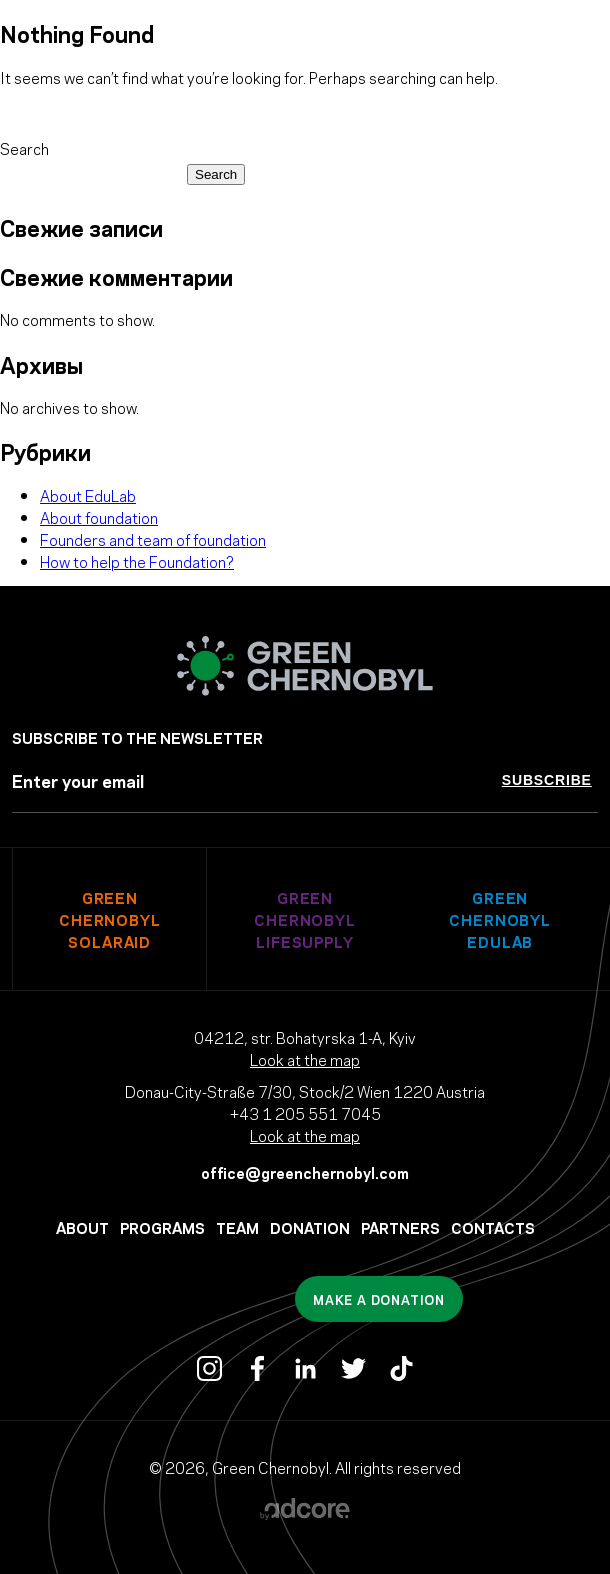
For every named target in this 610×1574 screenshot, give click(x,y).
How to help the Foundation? (137, 561)
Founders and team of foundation (153, 539)
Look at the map (305, 1059)
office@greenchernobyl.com (305, 1172)
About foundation (99, 517)
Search (24, 148)
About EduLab (88, 495)
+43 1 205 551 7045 (305, 1113)
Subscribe (547, 780)
